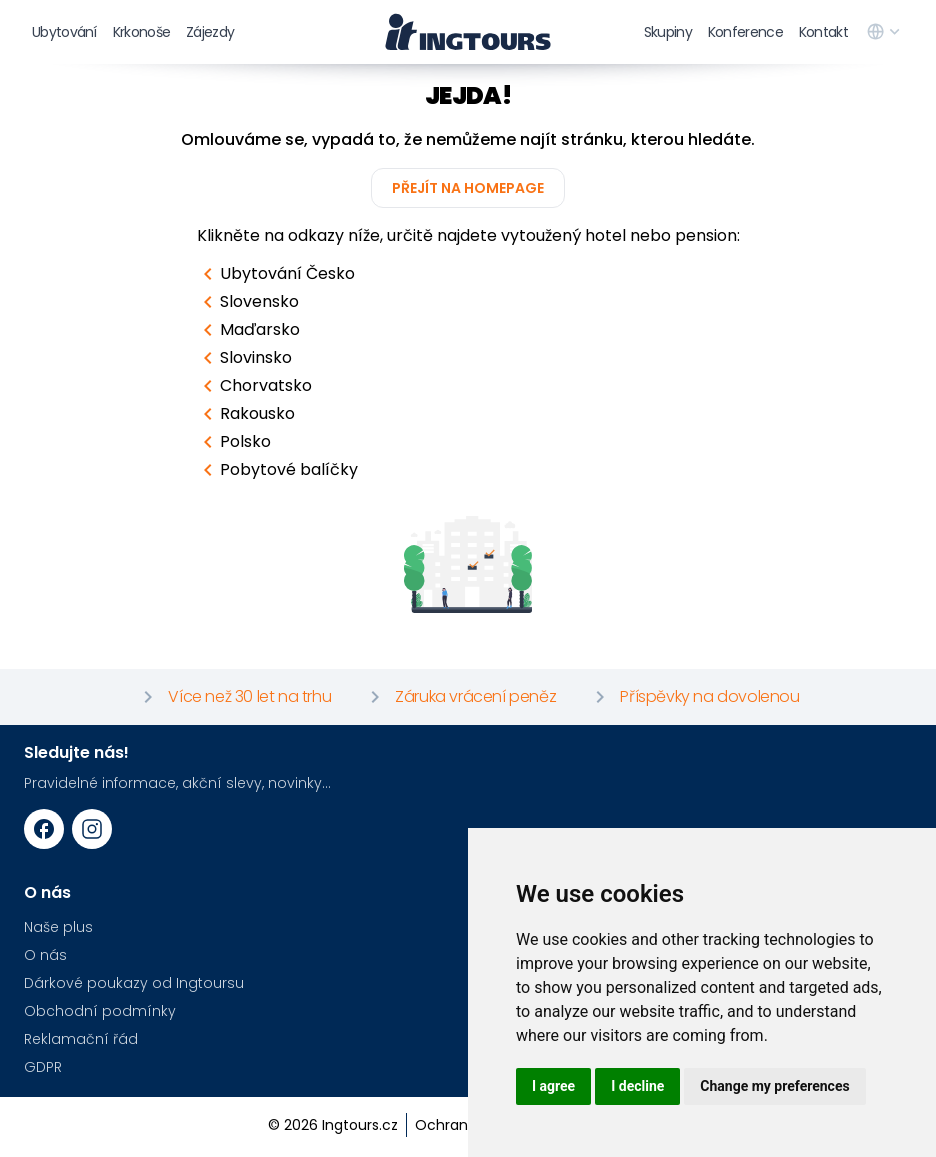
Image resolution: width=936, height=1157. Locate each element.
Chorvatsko (254, 386)
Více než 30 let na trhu (233, 697)
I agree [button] (553, 1086)
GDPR (43, 1067)
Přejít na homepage (468, 188)
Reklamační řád (81, 1039)
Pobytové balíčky (277, 470)
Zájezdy (210, 32)
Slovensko (247, 302)
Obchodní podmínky (100, 1011)
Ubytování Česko (275, 274)
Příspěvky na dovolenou (693, 697)
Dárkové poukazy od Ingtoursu (134, 983)
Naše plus (58, 927)
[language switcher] (885, 32)
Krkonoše (141, 32)
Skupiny (668, 32)
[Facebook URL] (44, 829)
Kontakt (823, 32)
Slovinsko (244, 358)
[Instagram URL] (92, 829)
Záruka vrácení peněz (459, 697)
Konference (745, 32)
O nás (45, 955)
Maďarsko (248, 330)
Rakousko (245, 414)
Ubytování (64, 32)
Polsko (233, 442)
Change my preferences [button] (774, 1086)
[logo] (467, 32)
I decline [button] (637, 1086)
